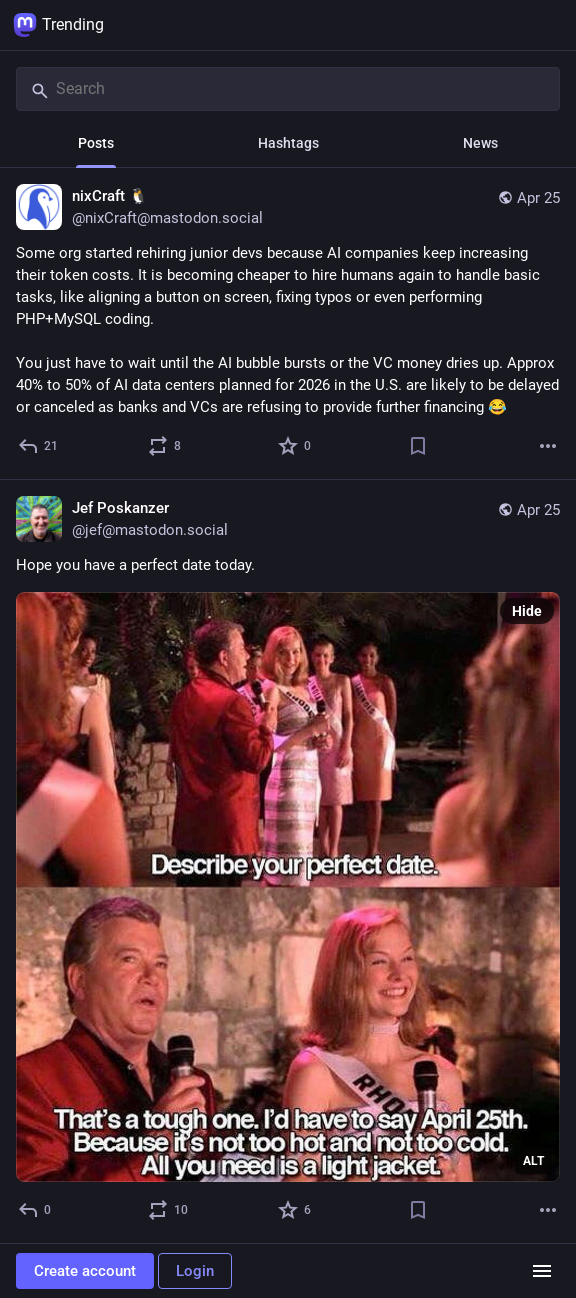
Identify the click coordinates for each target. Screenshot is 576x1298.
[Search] (288, 89)
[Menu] (542, 1271)
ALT (533, 1161)
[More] (548, 446)
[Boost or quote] (165, 446)
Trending (58, 25)
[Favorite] (295, 446)
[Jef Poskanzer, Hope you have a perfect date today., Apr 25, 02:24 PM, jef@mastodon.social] (288, 862)
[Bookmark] (418, 446)
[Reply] (39, 446)
